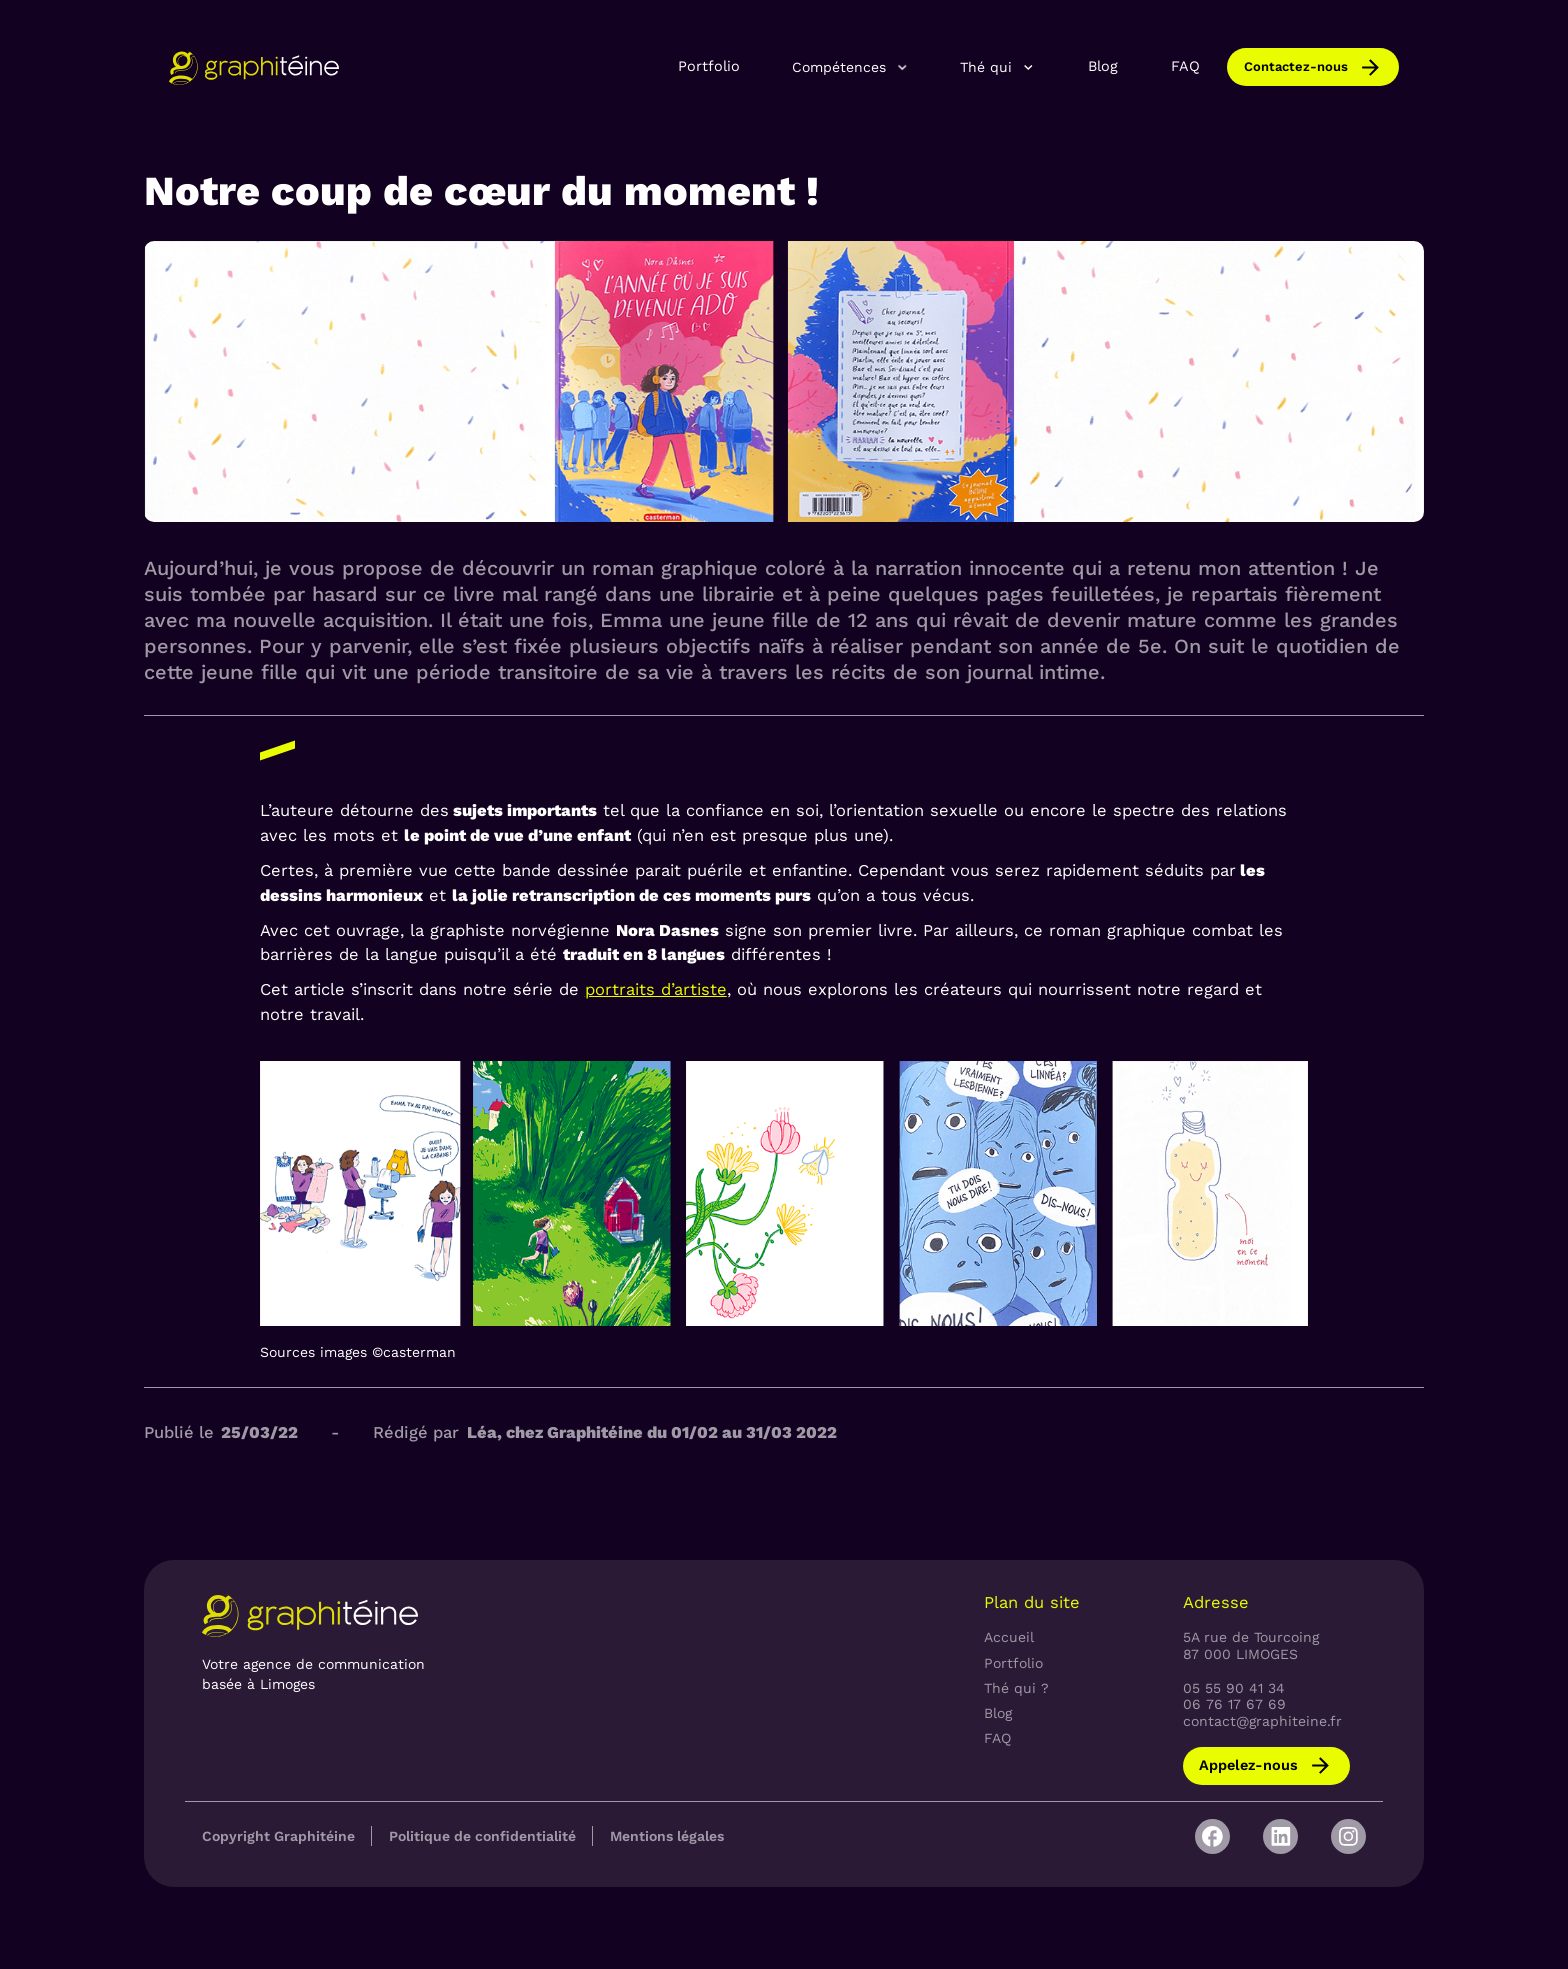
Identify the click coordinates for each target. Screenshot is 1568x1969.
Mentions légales (667, 1836)
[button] (851, 67)
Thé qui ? (1016, 1688)
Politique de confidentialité (482, 1836)
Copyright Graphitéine (278, 1836)
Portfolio (709, 66)
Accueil (1009, 1637)
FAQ (1185, 66)
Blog (1103, 66)
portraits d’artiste (656, 989)
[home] (254, 67)
